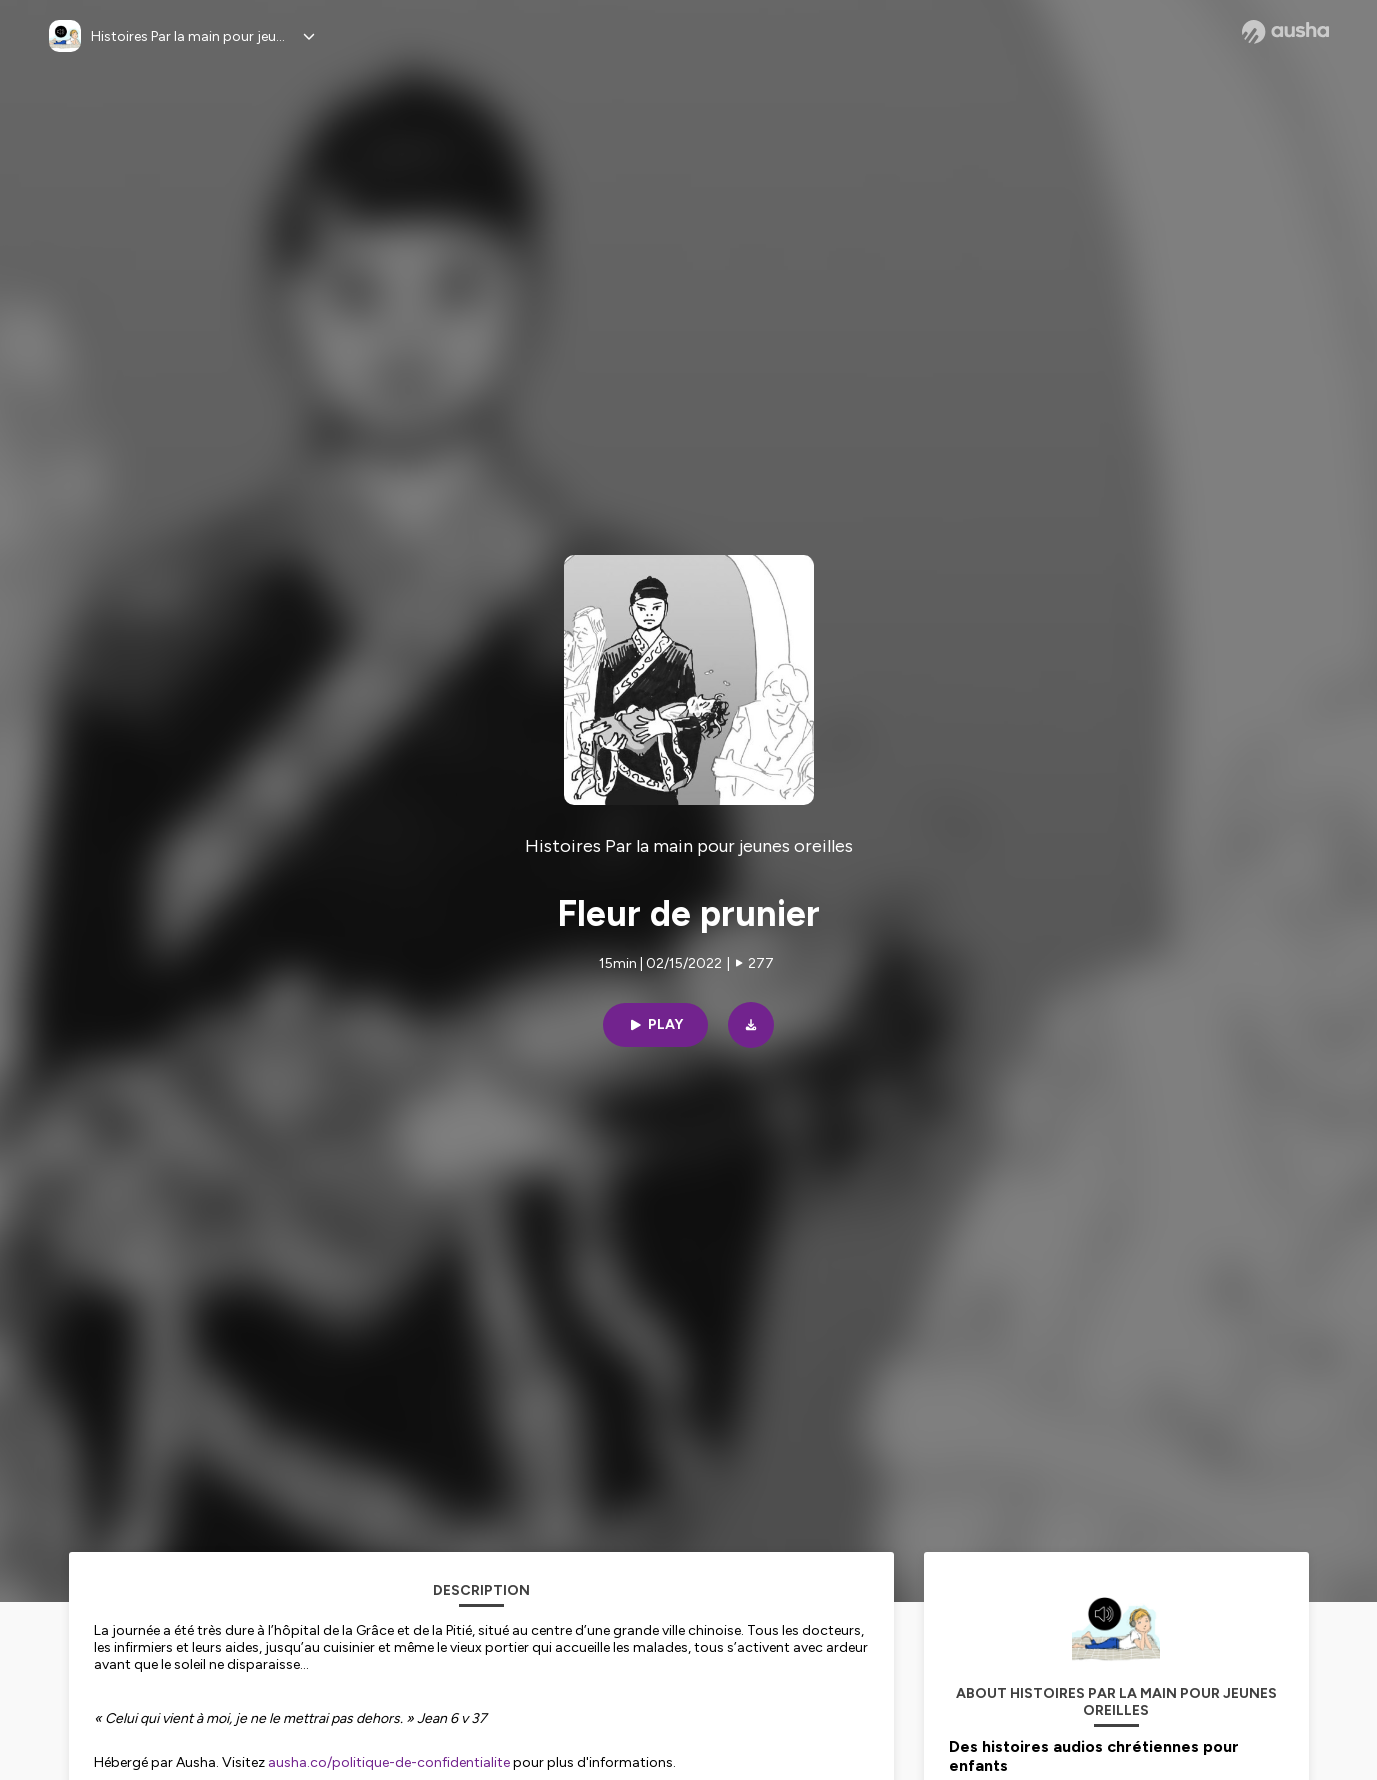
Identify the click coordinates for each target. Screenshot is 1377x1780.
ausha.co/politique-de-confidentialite (389, 1762)
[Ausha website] (1285, 32)
